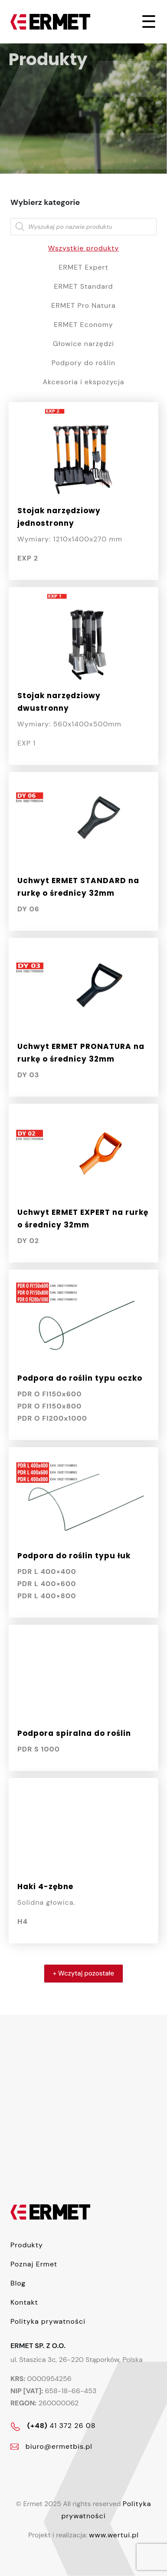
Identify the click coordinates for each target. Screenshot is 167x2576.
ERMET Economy (83, 324)
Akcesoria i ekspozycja (83, 381)
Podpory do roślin (83, 362)
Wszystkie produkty (83, 248)
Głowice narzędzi (83, 343)
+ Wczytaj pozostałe (84, 1973)
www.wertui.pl (114, 2535)
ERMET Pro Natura (83, 305)
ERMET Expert (83, 267)
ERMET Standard (83, 286)
